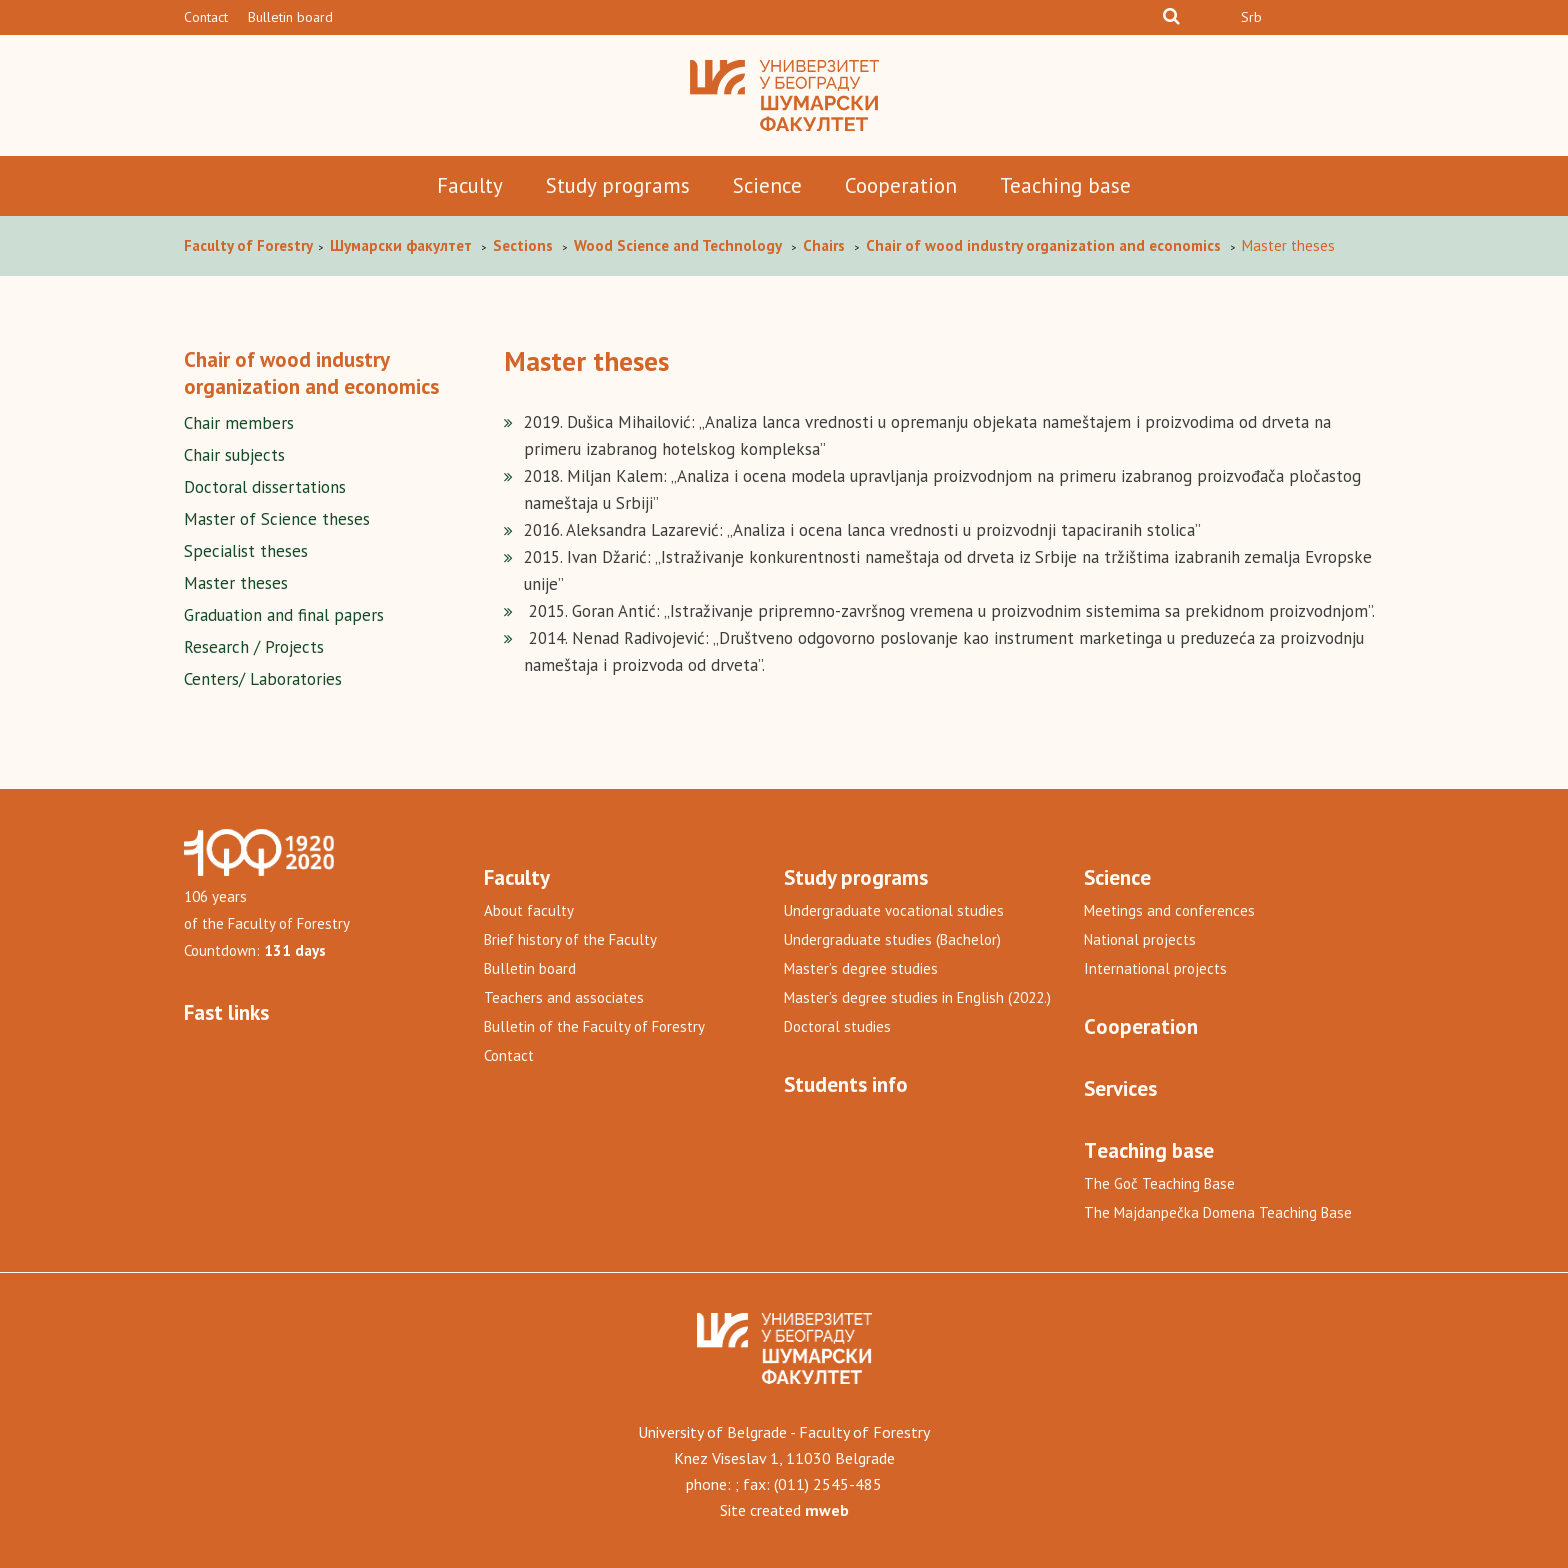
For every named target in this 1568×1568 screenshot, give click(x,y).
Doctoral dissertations (265, 487)
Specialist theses (246, 551)
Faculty (470, 185)
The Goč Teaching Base (1159, 1183)
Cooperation (901, 185)
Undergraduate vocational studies (894, 910)
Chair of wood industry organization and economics (311, 373)
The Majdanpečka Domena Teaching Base (1218, 1212)
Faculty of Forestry (250, 245)
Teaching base (1065, 185)
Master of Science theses (277, 519)
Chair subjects (234, 455)
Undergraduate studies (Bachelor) (892, 939)
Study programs (618, 185)
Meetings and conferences (1169, 910)
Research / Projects (254, 647)
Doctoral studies (837, 1026)
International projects (1155, 968)
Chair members (239, 423)
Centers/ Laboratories (263, 679)
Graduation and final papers (284, 615)
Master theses (236, 583)
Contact (206, 17)
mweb (827, 1510)
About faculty (529, 910)
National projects (1140, 939)
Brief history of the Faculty (570, 939)
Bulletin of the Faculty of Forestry (594, 1026)
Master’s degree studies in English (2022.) (917, 997)
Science (767, 185)
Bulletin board (290, 17)
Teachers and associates (564, 997)
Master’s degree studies (861, 968)
